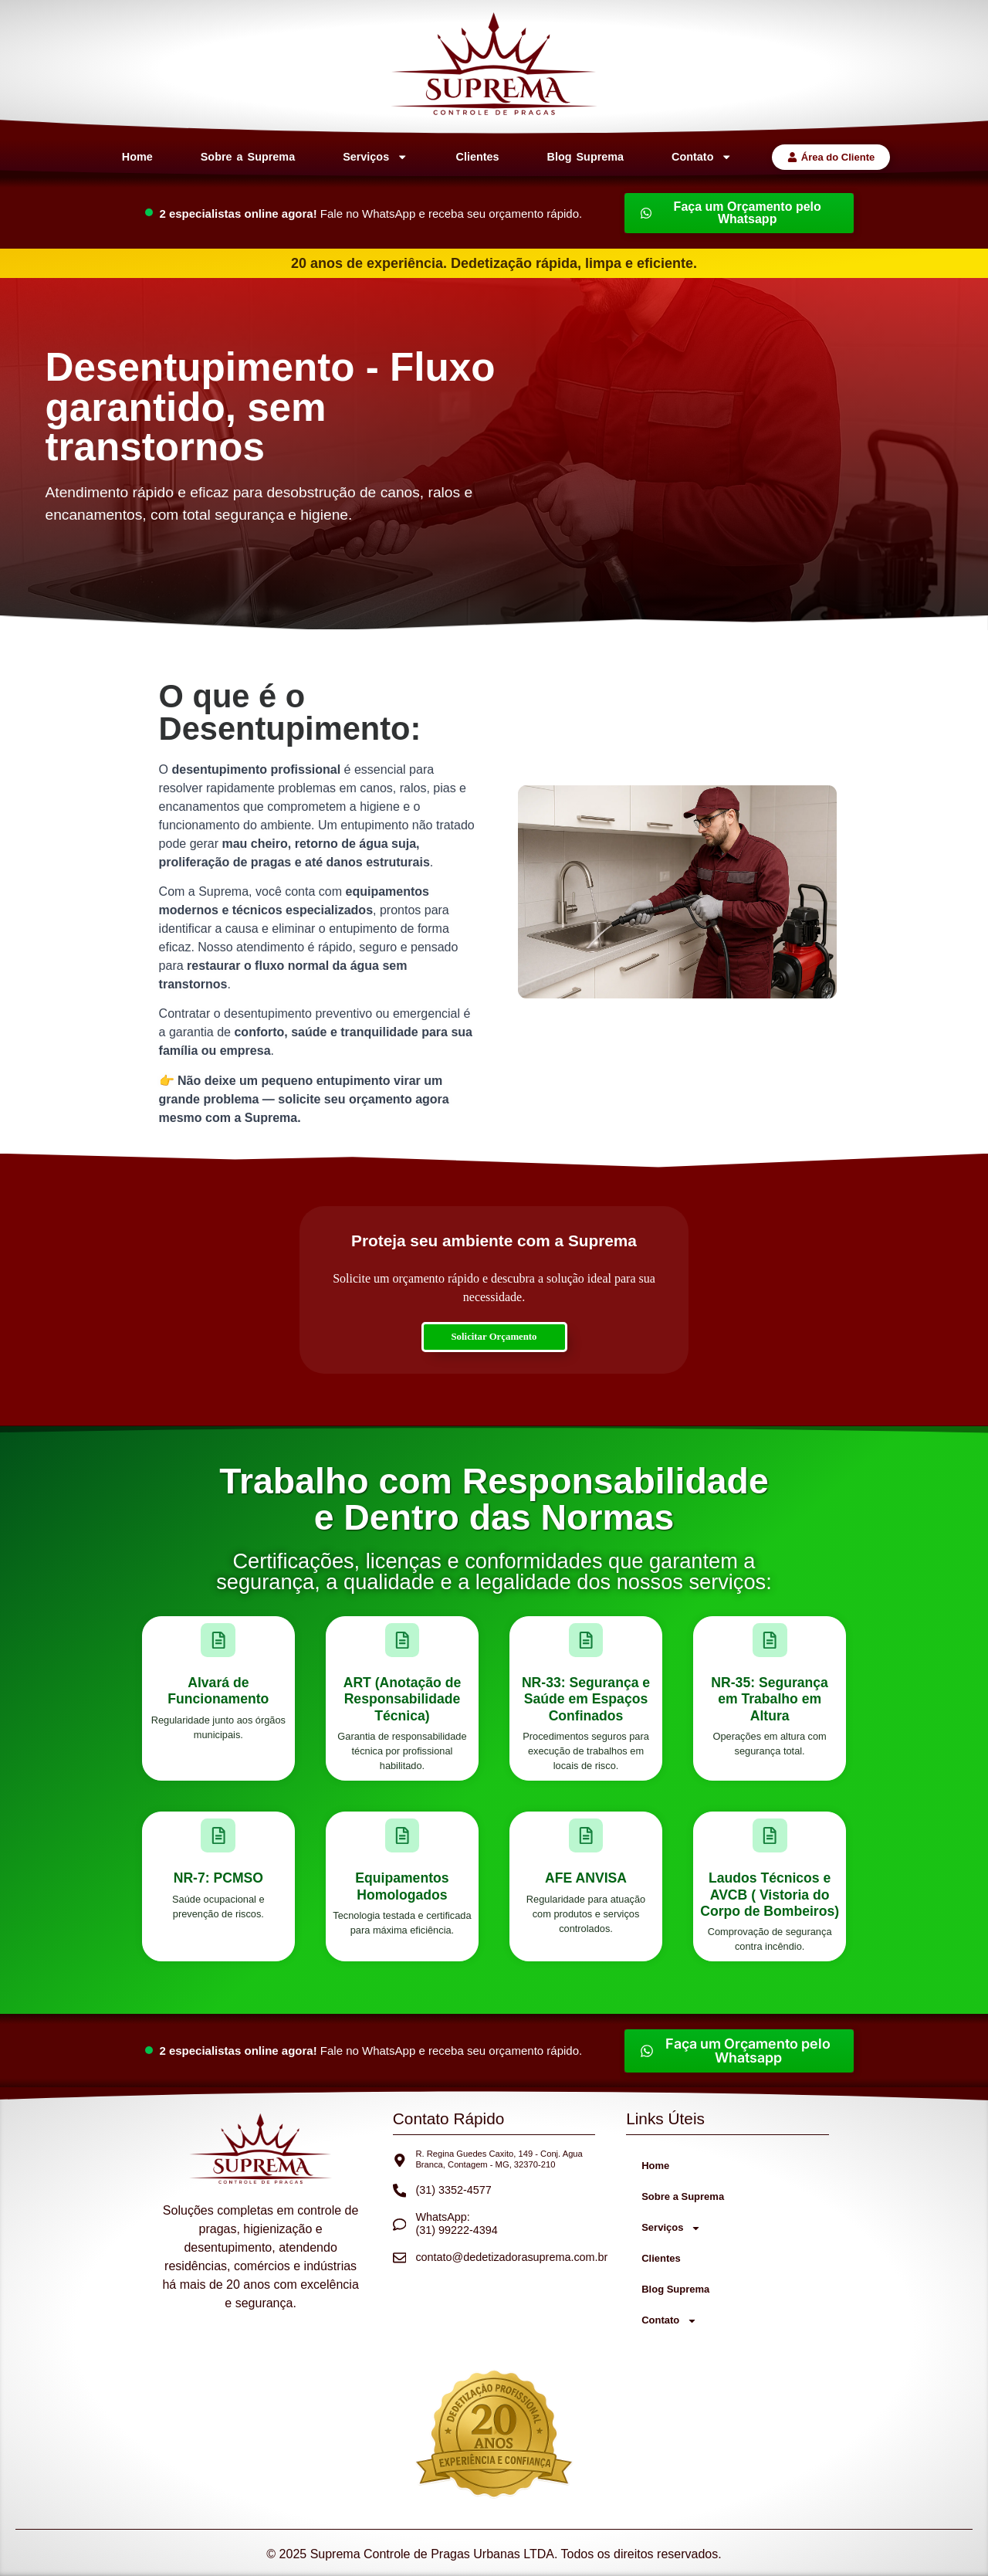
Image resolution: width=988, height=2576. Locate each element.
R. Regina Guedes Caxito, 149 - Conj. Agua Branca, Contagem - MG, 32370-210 (498, 2158)
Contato (702, 157)
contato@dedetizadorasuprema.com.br (511, 2257)
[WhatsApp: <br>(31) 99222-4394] (400, 2225)
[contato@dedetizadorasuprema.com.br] (400, 2258)
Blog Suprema (585, 157)
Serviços (375, 157)
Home (137, 157)
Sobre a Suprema (248, 157)
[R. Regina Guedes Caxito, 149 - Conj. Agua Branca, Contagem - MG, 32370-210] (400, 2161)
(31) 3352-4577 (453, 2190)
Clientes (477, 157)
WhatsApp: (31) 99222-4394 (456, 2223)
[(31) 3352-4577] (400, 2191)
